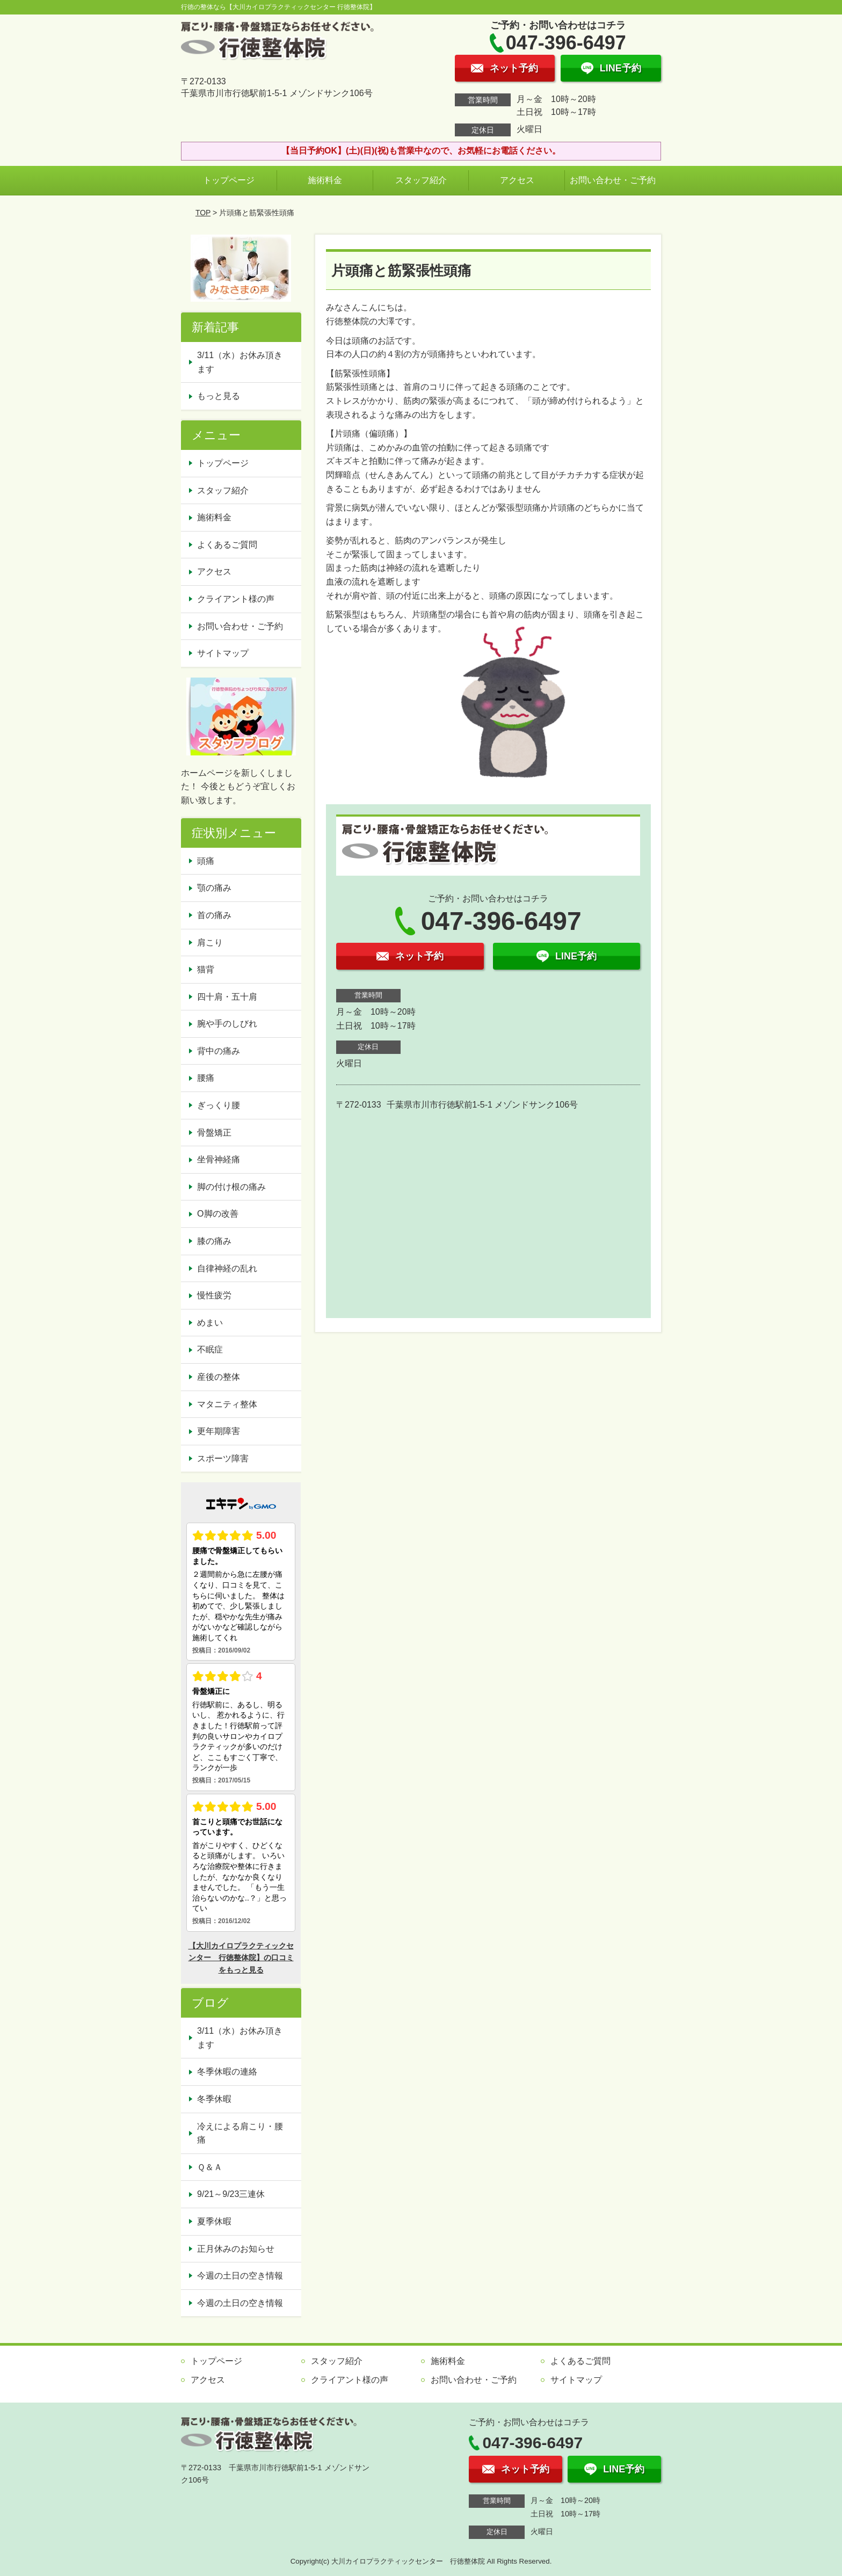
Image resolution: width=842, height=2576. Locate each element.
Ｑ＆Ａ (209, 2167)
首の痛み (214, 915)
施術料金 (325, 180)
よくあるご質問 (227, 544)
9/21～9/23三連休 (231, 2194)
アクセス (517, 180)
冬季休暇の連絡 (227, 2071)
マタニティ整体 (227, 1404)
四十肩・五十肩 (227, 996)
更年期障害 (218, 1431)
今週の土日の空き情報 (240, 2275)
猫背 (205, 969)
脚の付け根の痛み (231, 1186)
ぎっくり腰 (218, 1105)
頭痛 (205, 860)
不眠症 (210, 1349)
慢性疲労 (214, 1295)
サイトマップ (223, 653)
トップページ (229, 180)
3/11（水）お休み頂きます (239, 362)
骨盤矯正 (214, 1132)
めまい (210, 1322)
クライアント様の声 (235, 598)
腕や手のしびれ (227, 1023)
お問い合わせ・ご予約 (613, 180)
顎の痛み (214, 887)
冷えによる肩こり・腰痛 (240, 2133)
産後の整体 (218, 1376)
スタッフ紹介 (421, 180)
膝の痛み (214, 1241)
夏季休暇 (214, 2221)
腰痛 (205, 1077)
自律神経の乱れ (227, 1268)
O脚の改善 (217, 1213)
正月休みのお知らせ (235, 2248)
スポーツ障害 (223, 1458)
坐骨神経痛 (218, 1159)
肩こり (210, 942)
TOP (202, 212)
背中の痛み (218, 1051)
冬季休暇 (214, 2099)
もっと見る (218, 396)
